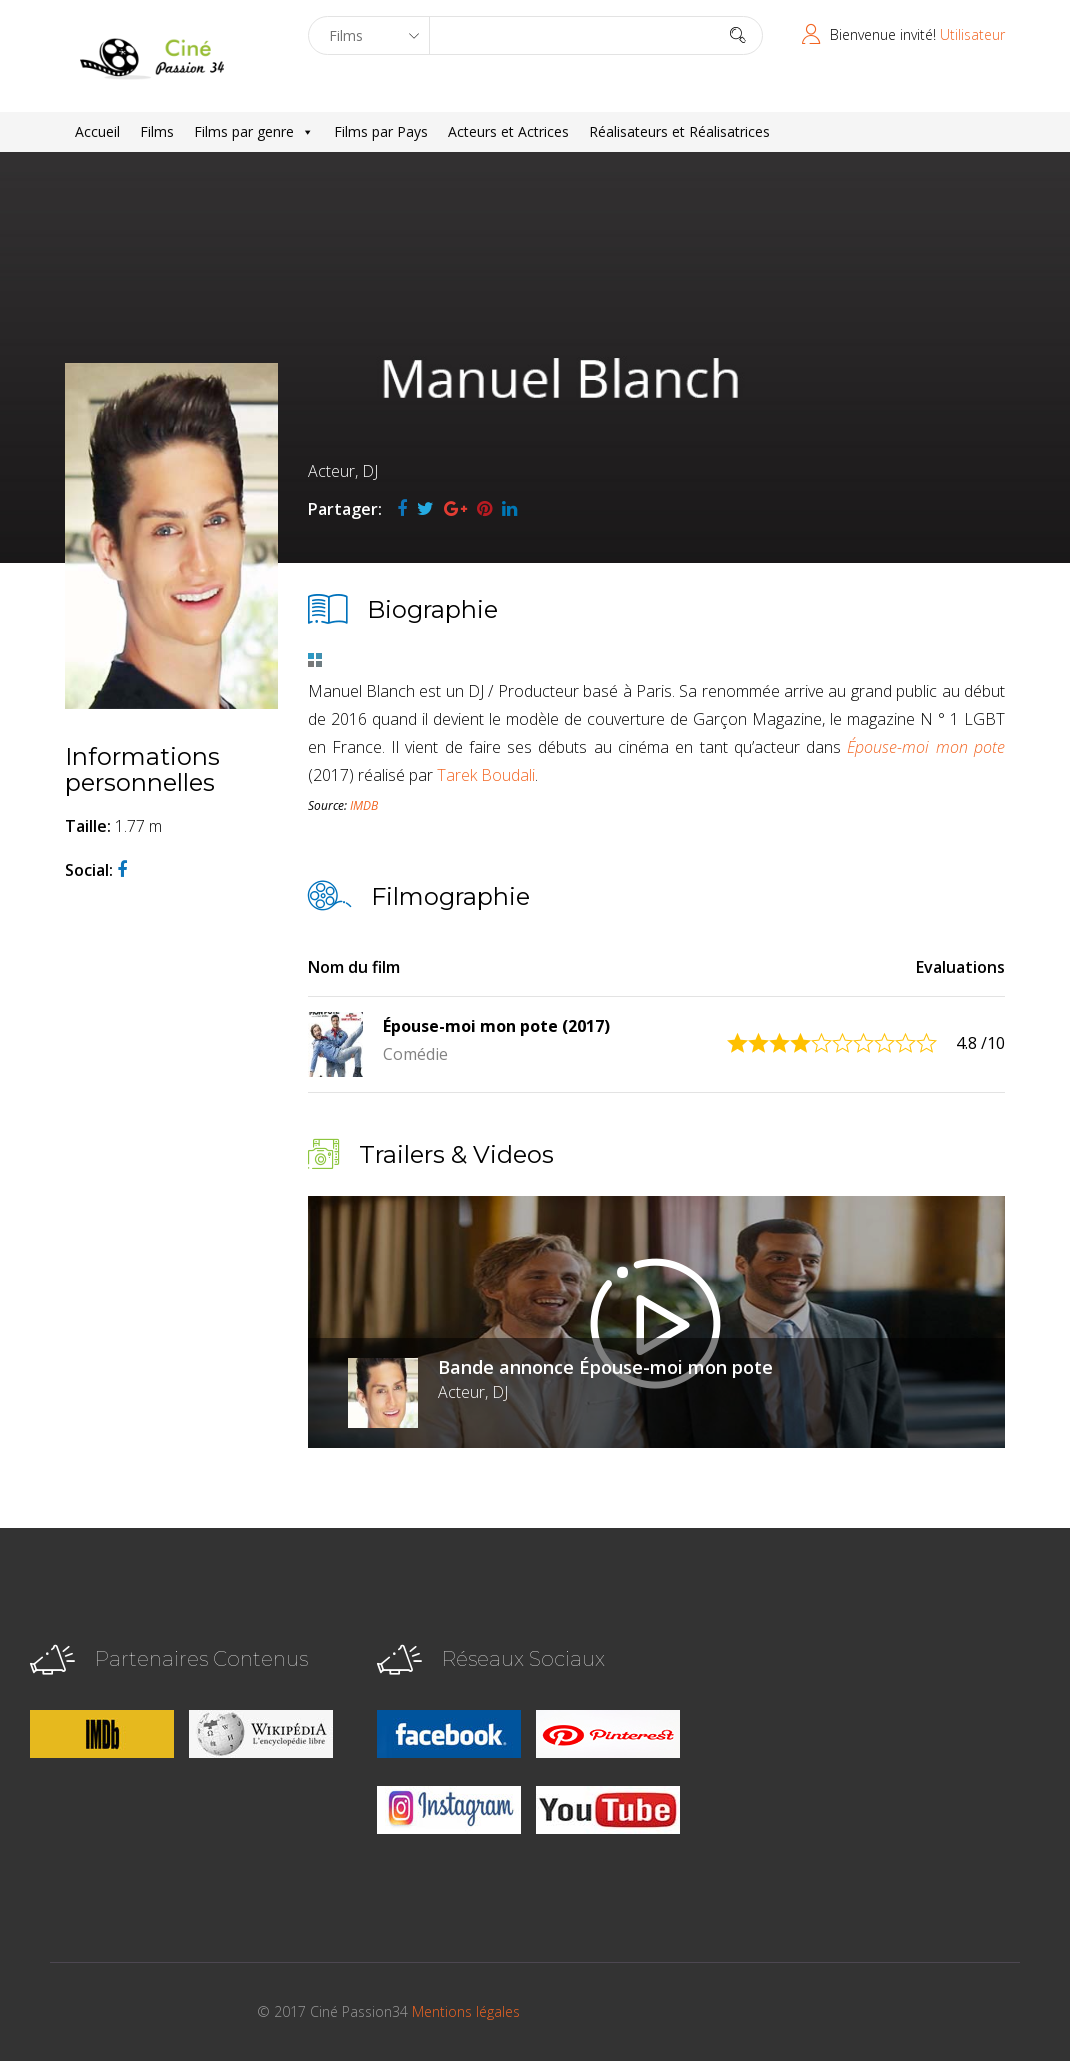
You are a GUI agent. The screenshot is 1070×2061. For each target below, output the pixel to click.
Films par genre (254, 132)
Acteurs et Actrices (508, 131)
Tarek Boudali (486, 775)
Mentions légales (466, 2011)
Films (157, 131)
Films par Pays (381, 131)
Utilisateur (972, 34)
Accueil (97, 131)
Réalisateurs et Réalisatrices (679, 131)
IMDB (364, 805)
